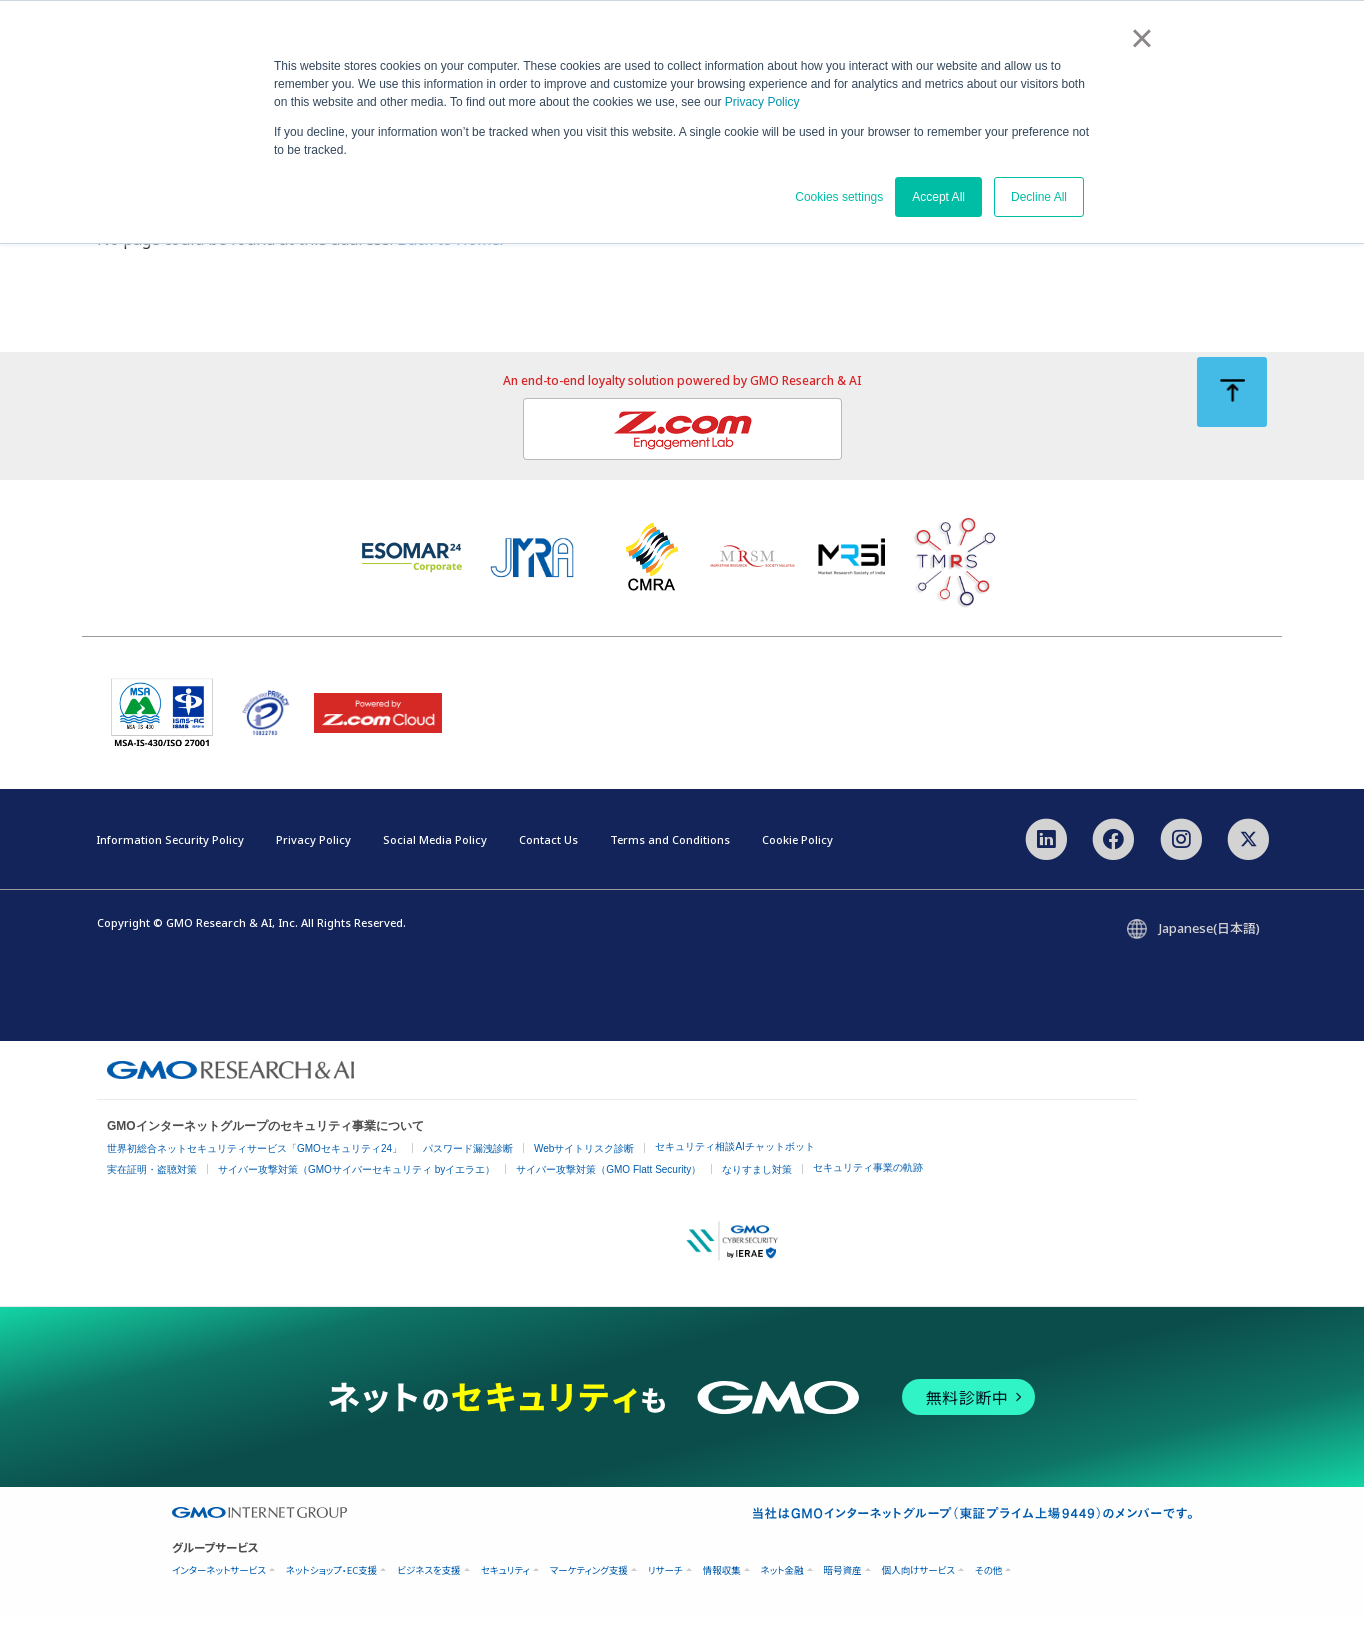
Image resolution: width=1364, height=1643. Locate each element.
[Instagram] (1180, 870)
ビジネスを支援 (428, 1599)
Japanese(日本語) (1209, 957)
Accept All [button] (938, 197)
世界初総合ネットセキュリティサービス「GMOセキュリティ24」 (254, 1177)
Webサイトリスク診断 (584, 1177)
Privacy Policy (762, 102)
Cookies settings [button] (839, 197)
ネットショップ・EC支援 (331, 1599)
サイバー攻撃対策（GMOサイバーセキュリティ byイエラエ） (356, 1198)
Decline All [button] (1039, 197)
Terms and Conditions (670, 872)
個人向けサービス (918, 1599)
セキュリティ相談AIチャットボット (734, 1175)
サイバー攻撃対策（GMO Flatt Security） (608, 1198)
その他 (988, 1599)
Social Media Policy (435, 872)
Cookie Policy (797, 872)
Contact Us (548, 872)
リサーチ (665, 1599)
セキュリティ (505, 1599)
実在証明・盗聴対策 (152, 1198)
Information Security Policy (170, 872)
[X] (1248, 870)
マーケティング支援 (589, 1599)
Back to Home (448, 275)
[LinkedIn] (1046, 870)
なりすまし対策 (757, 1198)
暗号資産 (843, 1599)
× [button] (1141, 38)
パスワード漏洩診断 (468, 1177)
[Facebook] (1113, 870)
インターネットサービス (219, 1599)
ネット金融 (782, 1599)
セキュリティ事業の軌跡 (868, 1196)
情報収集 (722, 1599)
